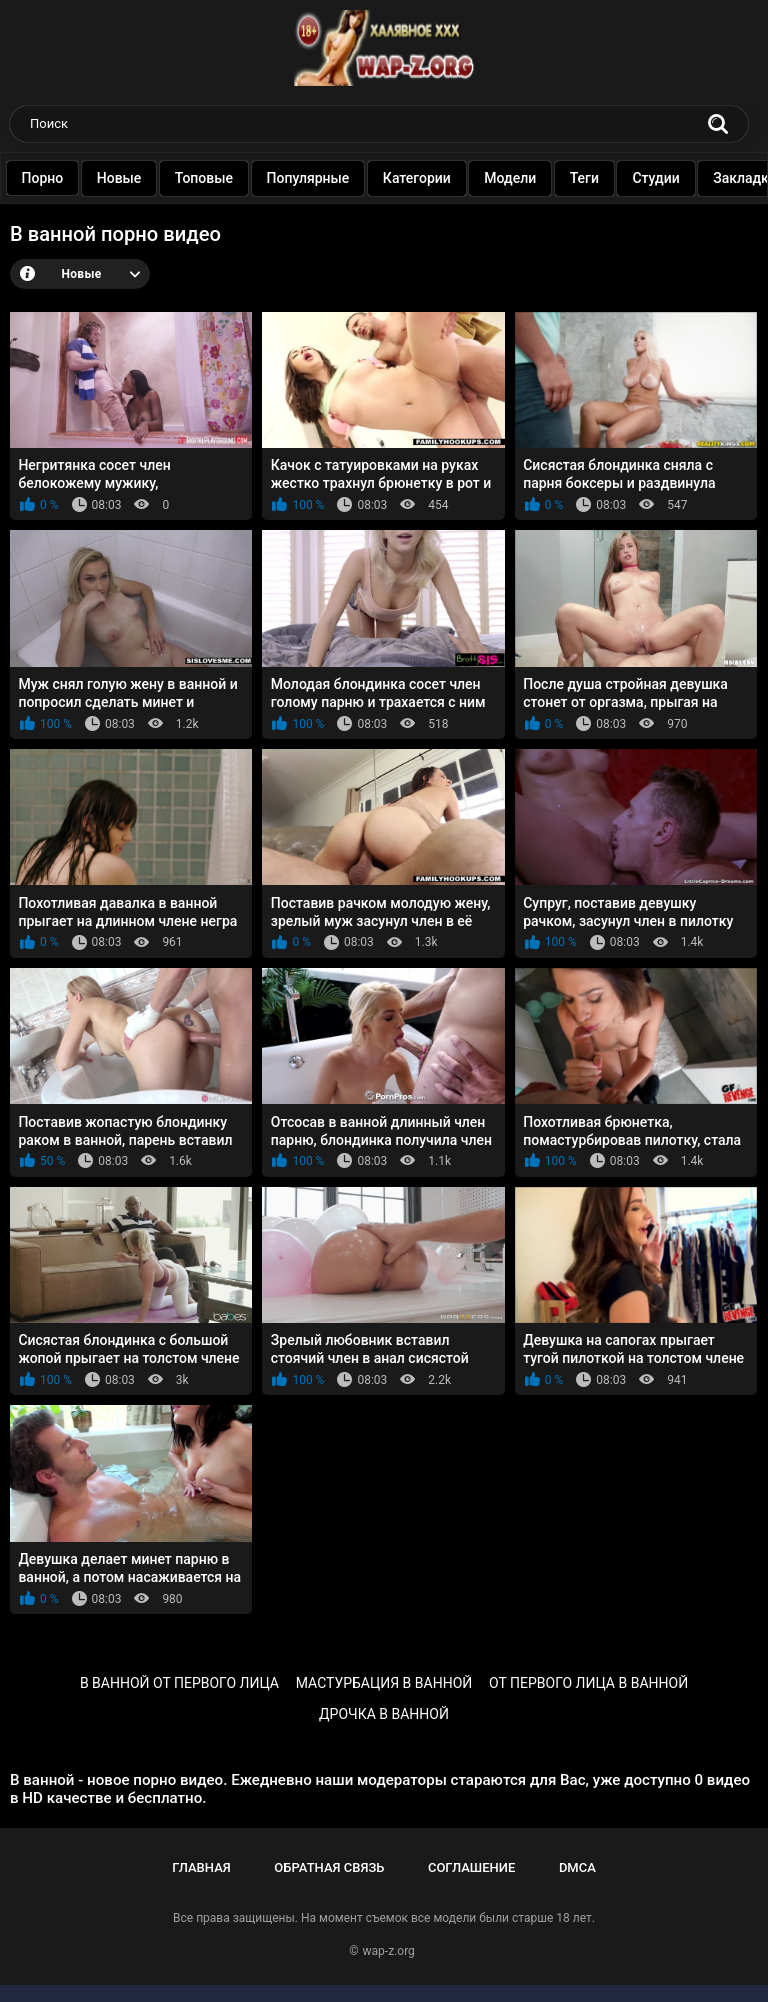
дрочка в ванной (384, 1714)
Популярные (348, 178)
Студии (696, 178)
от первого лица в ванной (588, 1683)
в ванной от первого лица (179, 1683)
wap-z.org (389, 1951)
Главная (201, 1867)
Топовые (244, 178)
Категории (457, 178)
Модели (551, 178)
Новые (159, 178)
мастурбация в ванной (384, 1683)
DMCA (577, 1867)
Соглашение (471, 1867)
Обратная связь (329, 1867)
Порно (83, 178)
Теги (624, 178)
